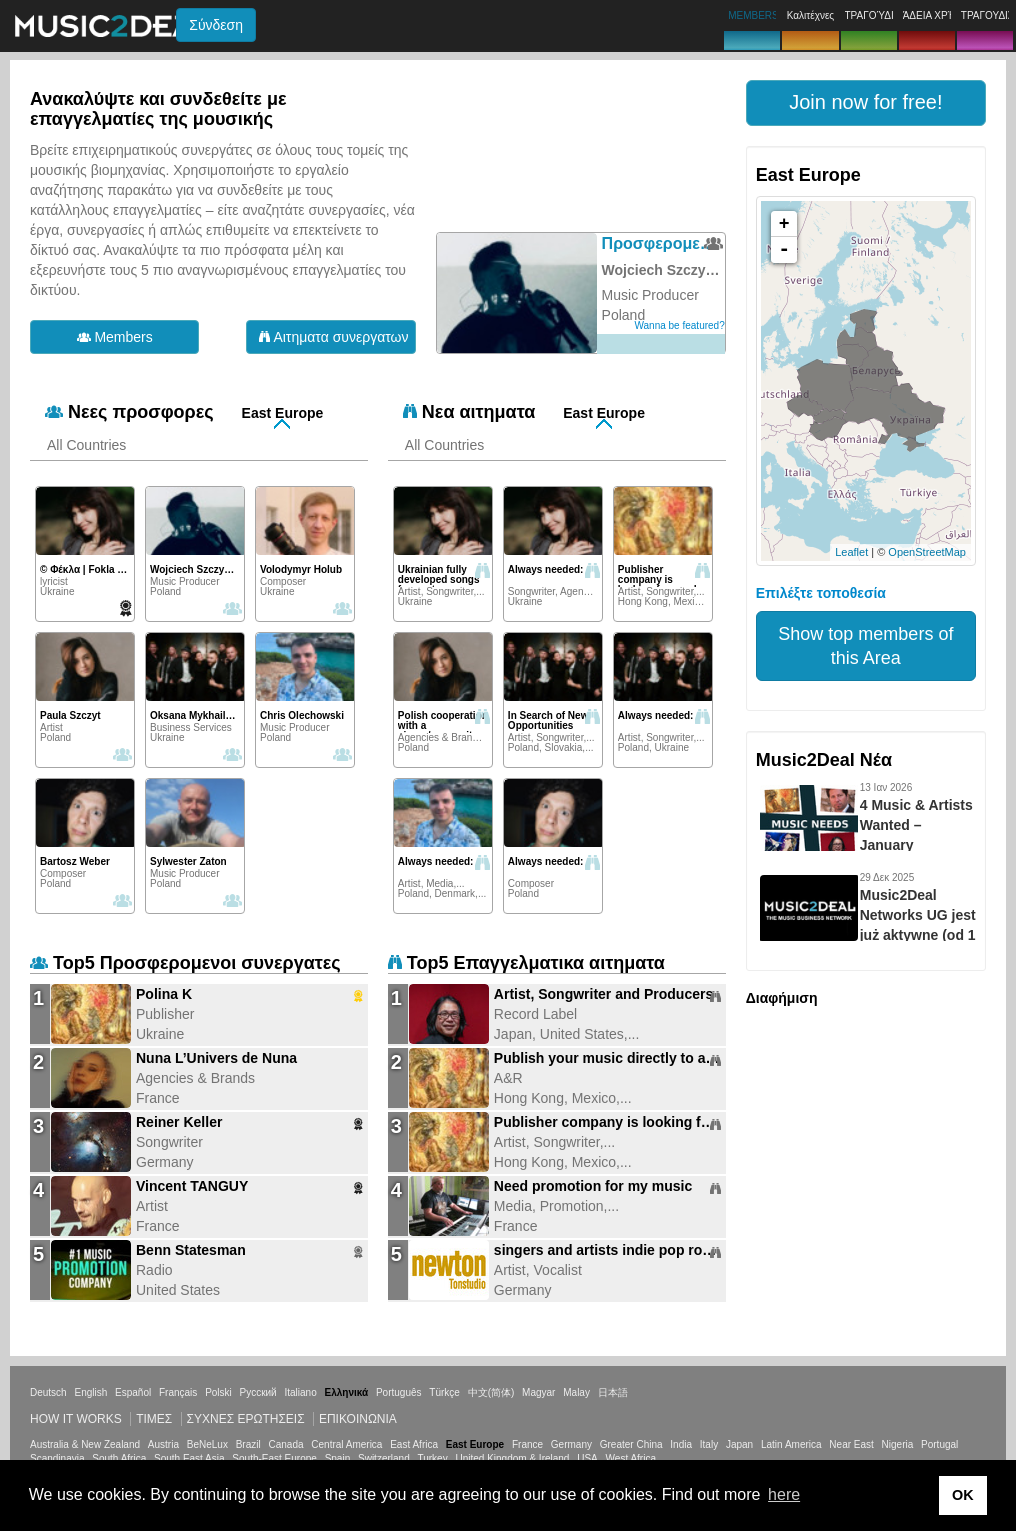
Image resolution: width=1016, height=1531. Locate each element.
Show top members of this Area (865, 646)
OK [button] (963, 1495)
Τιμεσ (154, 1419)
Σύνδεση (216, 25)
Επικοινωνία (358, 1419)
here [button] (784, 1494)
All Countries (86, 445)
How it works (76, 1419)
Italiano (300, 1392)
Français (178, 1392)
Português (399, 1392)
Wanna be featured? (679, 325)
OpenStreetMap (927, 552)
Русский (258, 1392)
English (90, 1392)
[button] (866, 103)
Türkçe (444, 1392)
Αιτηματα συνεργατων (333, 337)
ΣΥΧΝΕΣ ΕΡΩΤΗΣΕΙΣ (246, 1419)
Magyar (538, 1392)
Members (115, 337)
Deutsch (48, 1392)
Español (133, 1392)
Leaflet (851, 552)
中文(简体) (491, 1392)
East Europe (283, 413)
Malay (576, 1392)
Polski (218, 1392)
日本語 (613, 1392)
